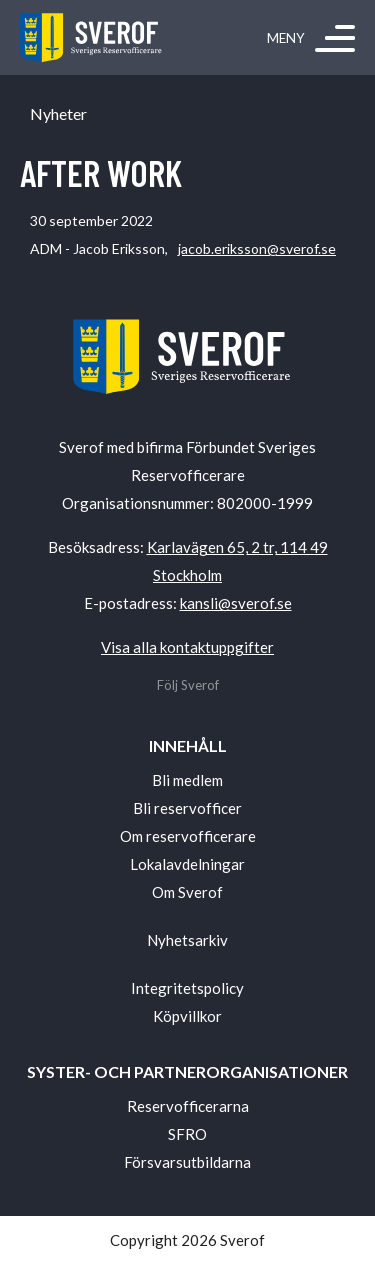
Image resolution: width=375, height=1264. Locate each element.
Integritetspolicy (187, 988)
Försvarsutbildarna (187, 1162)
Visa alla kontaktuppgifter (187, 647)
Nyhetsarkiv (187, 940)
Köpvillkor (187, 1016)
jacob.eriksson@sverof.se (257, 248)
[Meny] (335, 38)
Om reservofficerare (188, 836)
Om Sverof (187, 892)
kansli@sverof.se (236, 603)
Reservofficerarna (188, 1106)
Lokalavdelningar (187, 864)
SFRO (187, 1134)
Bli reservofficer (187, 808)
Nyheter (58, 114)
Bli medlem (187, 780)
